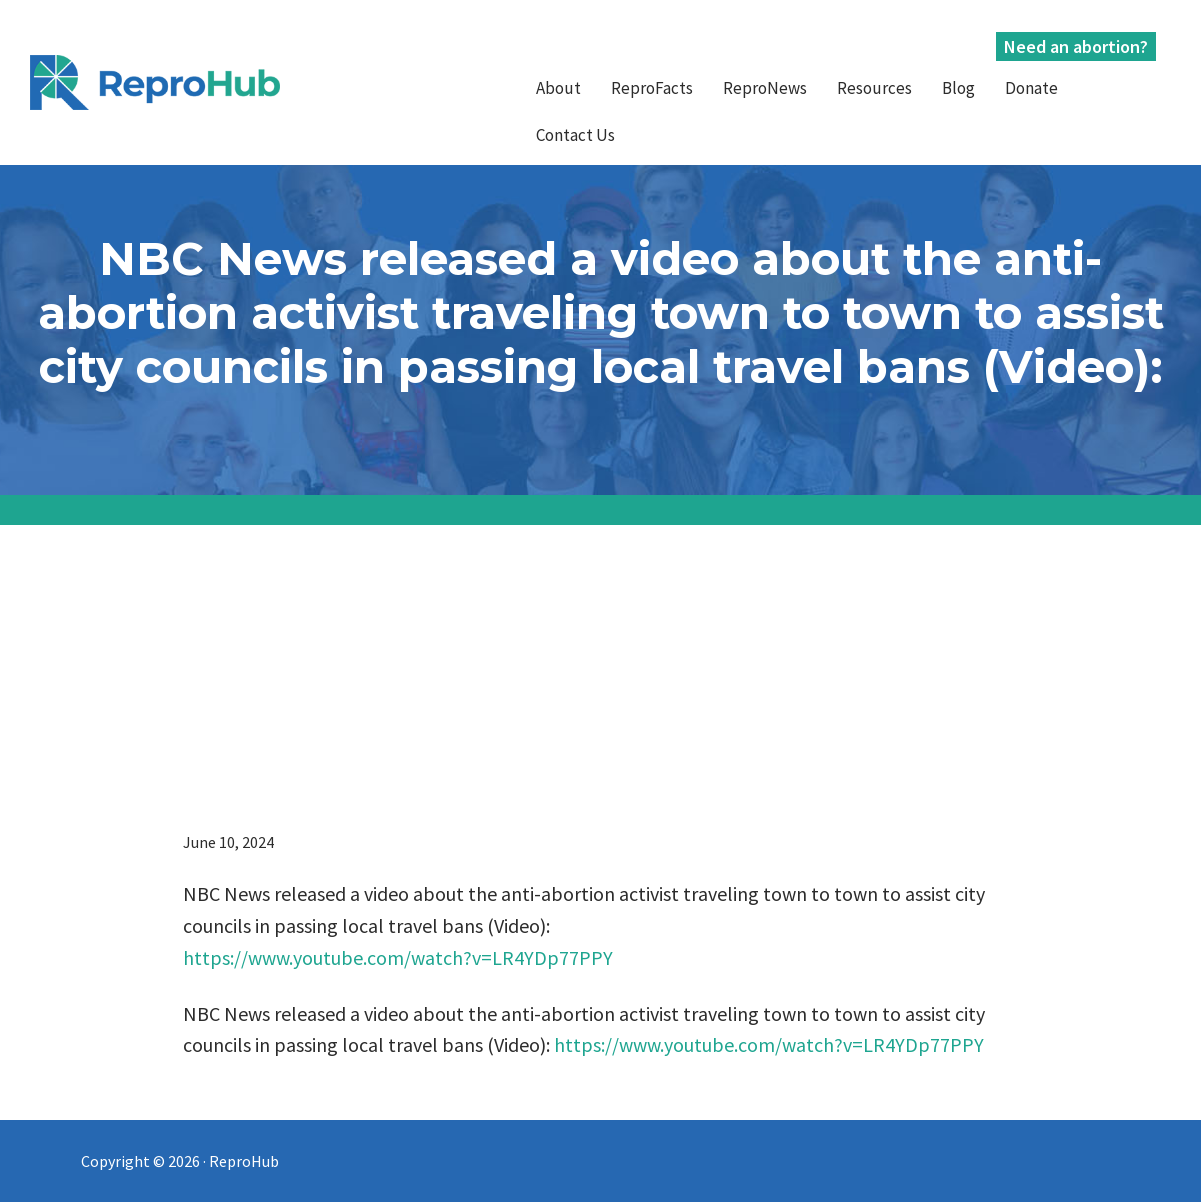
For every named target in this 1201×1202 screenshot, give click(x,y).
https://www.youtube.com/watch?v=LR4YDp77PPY (398, 957)
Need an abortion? (1076, 46)
